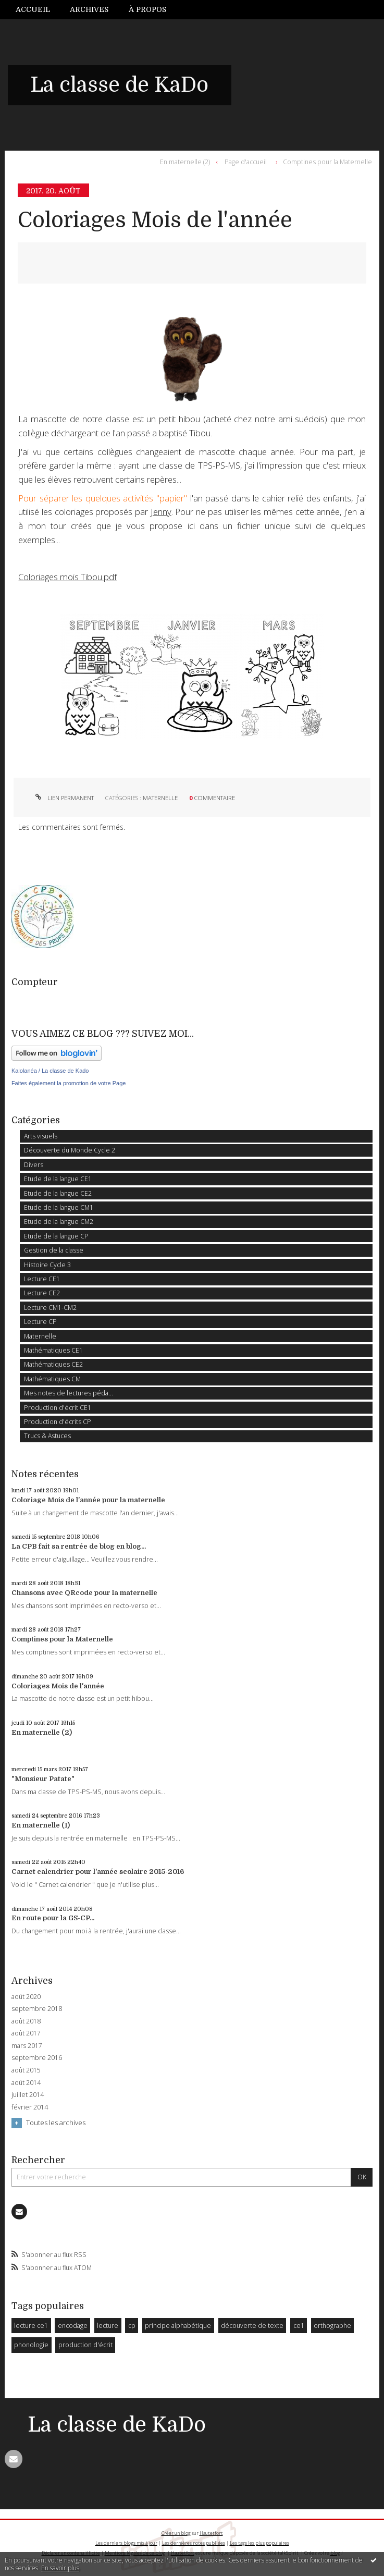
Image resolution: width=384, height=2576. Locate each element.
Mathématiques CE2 (53, 1364)
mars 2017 (26, 2046)
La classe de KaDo (119, 84)
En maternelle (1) (40, 1825)
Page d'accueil (246, 161)
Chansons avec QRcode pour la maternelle (84, 1593)
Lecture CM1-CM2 (50, 1307)
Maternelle (160, 798)
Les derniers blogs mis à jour (126, 2543)
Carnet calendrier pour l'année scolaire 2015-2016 (97, 1871)
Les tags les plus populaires (259, 2543)
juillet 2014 (27, 2095)
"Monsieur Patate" (43, 1779)
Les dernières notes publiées (193, 2543)
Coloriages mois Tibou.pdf (67, 577)
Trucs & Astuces (47, 1435)
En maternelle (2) (185, 161)
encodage (73, 2325)
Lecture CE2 (42, 1293)
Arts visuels (40, 1136)
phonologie (31, 2344)
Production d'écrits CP (57, 1421)
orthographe (332, 2325)
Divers (33, 1164)
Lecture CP (40, 1321)
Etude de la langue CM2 (58, 1221)
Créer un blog (176, 2533)
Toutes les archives (55, 2122)
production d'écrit (85, 2344)
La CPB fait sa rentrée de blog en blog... (78, 1546)
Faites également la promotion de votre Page (68, 1083)
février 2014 (29, 2107)
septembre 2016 (36, 2058)
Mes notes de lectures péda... (68, 1393)
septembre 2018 (36, 2009)
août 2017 (26, 2033)
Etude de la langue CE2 (58, 1193)
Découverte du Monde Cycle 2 (69, 1150)
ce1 (298, 2325)
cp (131, 2325)
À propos (147, 9)
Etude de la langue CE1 (58, 1178)
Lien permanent (63, 798)
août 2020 (26, 1997)
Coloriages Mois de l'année (155, 220)
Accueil (33, 9)
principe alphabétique (178, 2325)
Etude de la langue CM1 (58, 1207)
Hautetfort (211, 2533)
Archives (89, 9)
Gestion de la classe (53, 1250)
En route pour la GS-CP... (52, 1918)
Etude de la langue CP (56, 1236)
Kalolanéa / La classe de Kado (50, 1071)
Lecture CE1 (42, 1278)
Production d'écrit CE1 (57, 1407)
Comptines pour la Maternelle (327, 161)
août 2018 (26, 2021)
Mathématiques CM (52, 1379)
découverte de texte (252, 2325)
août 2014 (26, 2083)
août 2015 (26, 2070)
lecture (107, 2325)
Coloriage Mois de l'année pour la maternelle (88, 1500)
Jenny (161, 512)
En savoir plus (60, 2567)
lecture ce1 (31, 2325)
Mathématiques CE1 (53, 1350)
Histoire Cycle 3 (47, 1264)
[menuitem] (38, 9)
